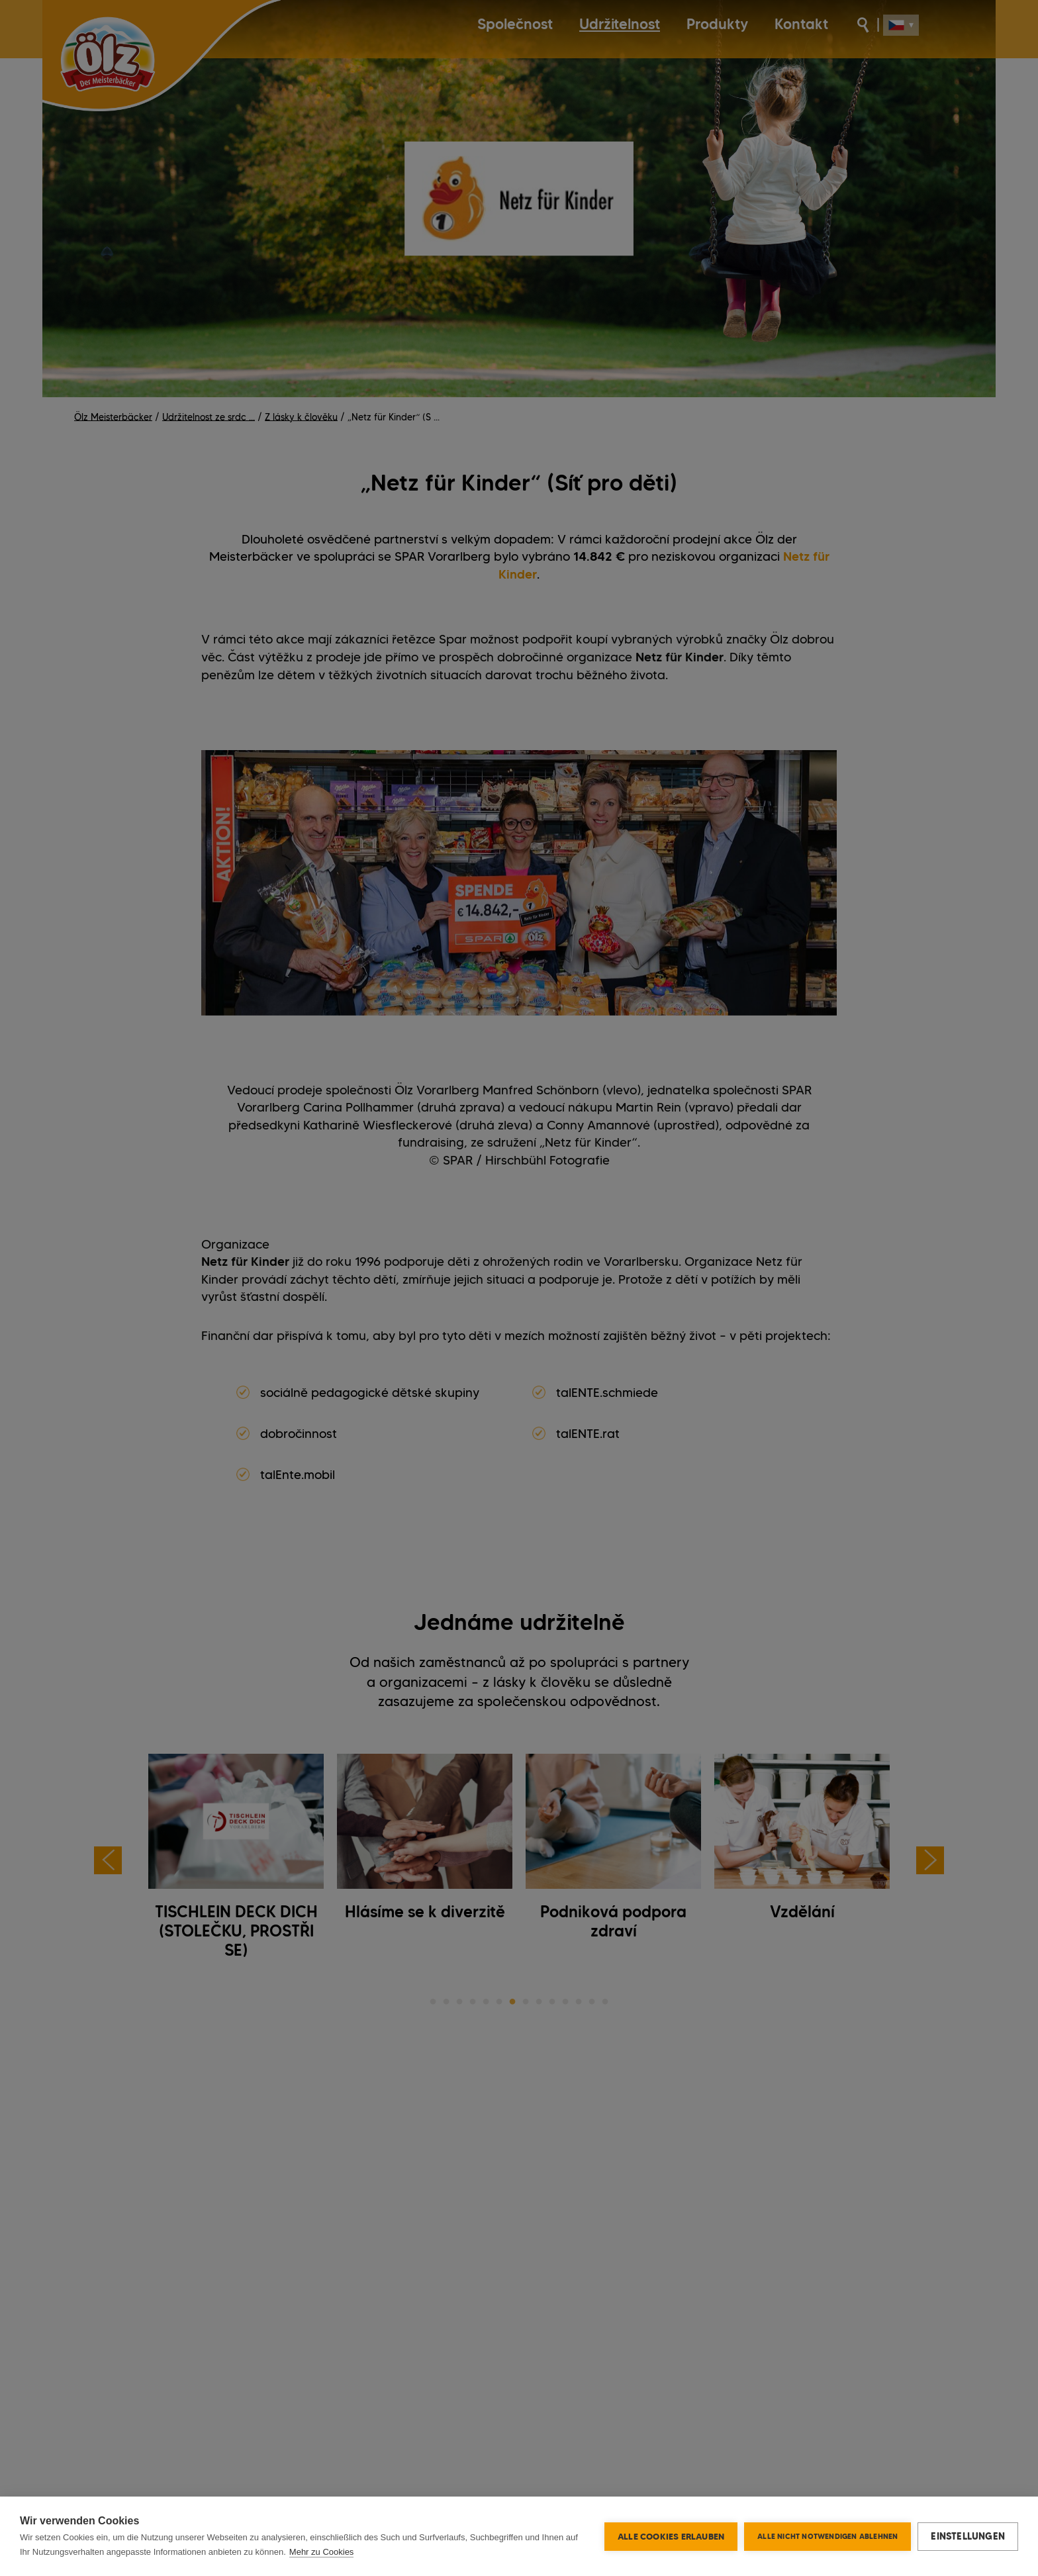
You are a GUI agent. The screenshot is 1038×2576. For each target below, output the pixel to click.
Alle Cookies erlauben (671, 2536)
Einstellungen (968, 2536)
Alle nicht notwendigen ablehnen (827, 2536)
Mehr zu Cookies (321, 2552)
